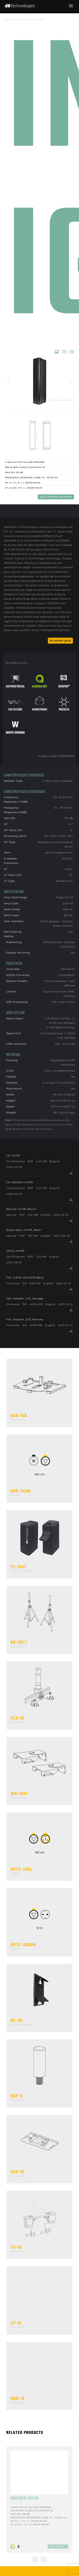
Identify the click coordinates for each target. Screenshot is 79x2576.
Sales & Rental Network (56, 497)
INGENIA (22, 19)
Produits (10, 19)
